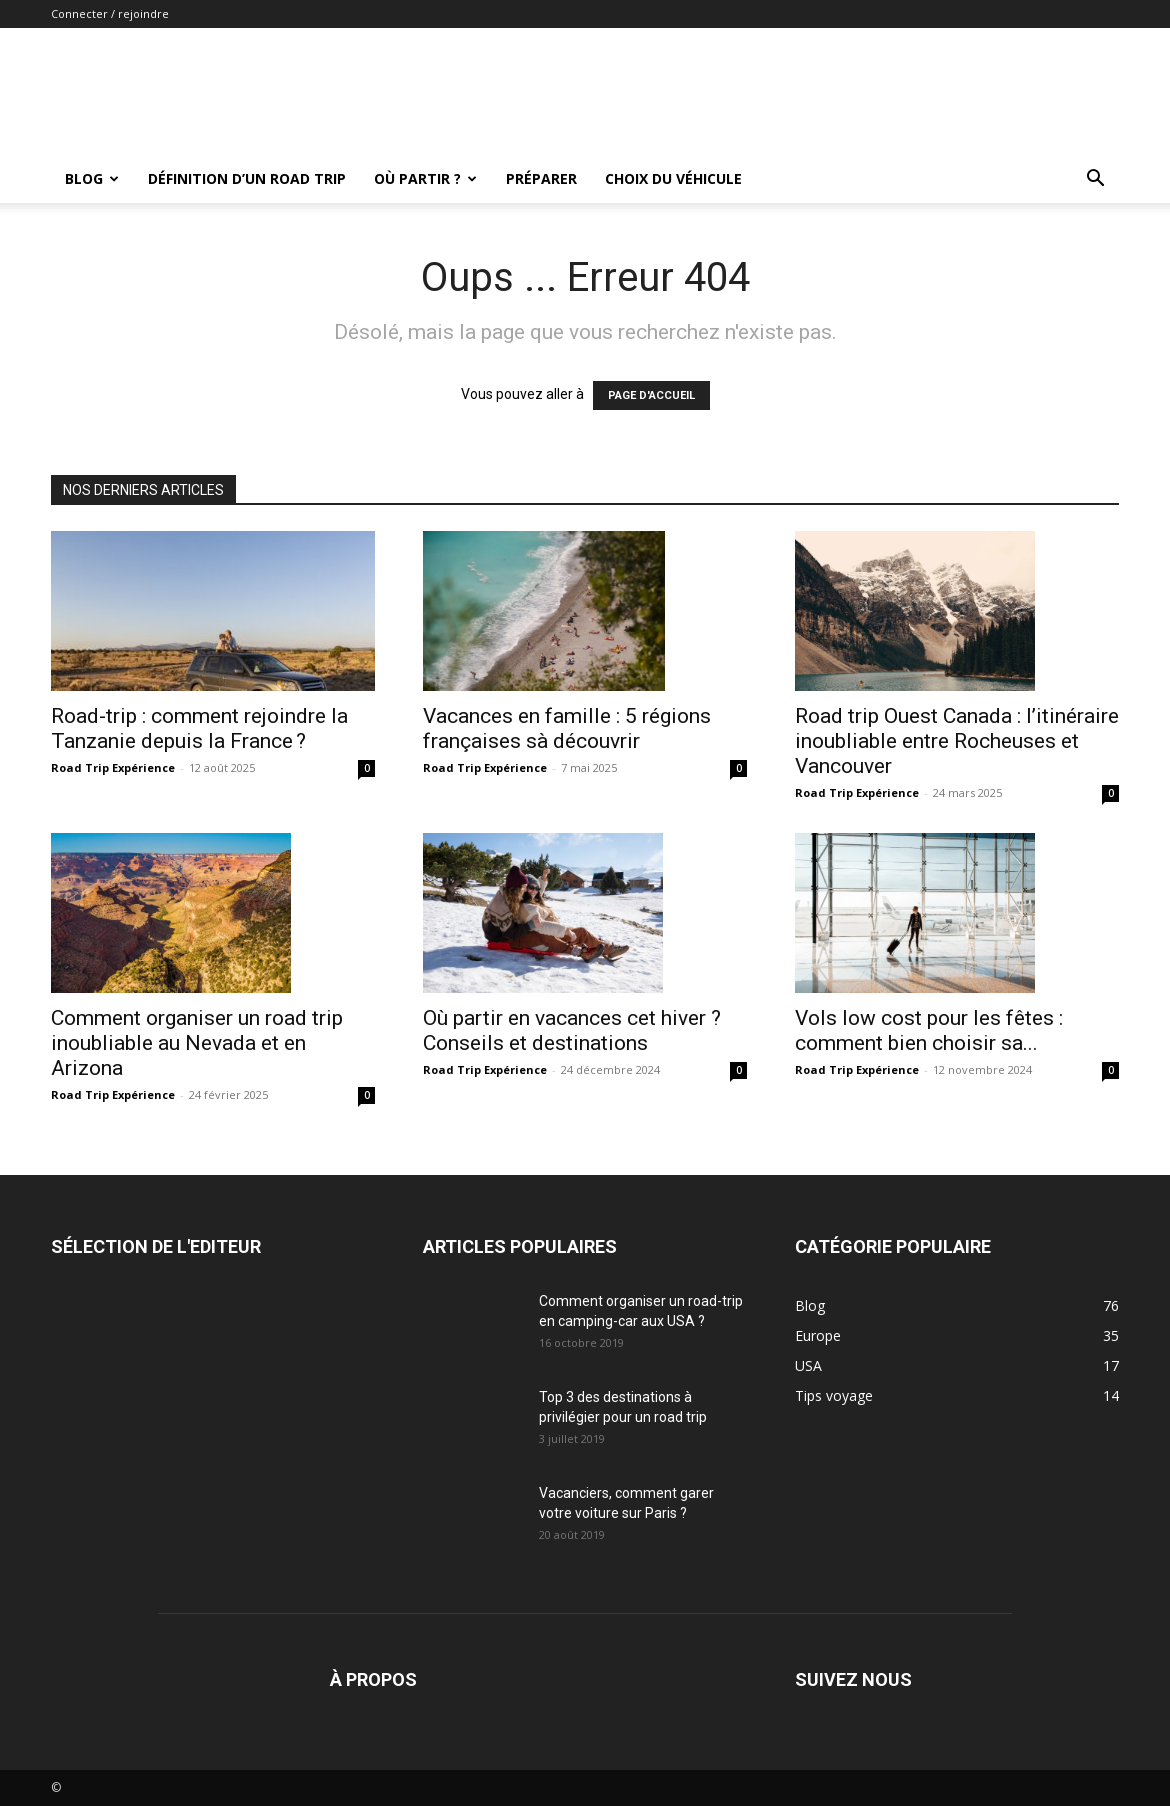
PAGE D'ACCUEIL (651, 395)
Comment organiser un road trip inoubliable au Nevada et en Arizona (197, 1043)
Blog (92, 178)
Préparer (541, 178)
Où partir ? (425, 178)
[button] (1095, 180)
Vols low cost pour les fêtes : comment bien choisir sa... (929, 1030)
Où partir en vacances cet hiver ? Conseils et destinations (572, 1030)
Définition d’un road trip (247, 178)
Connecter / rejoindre (110, 13)
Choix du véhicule (673, 178)
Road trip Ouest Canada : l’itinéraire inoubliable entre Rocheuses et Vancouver (957, 741)
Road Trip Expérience (113, 767)
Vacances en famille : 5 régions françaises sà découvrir (567, 728)
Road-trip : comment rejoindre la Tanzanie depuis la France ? (199, 728)
